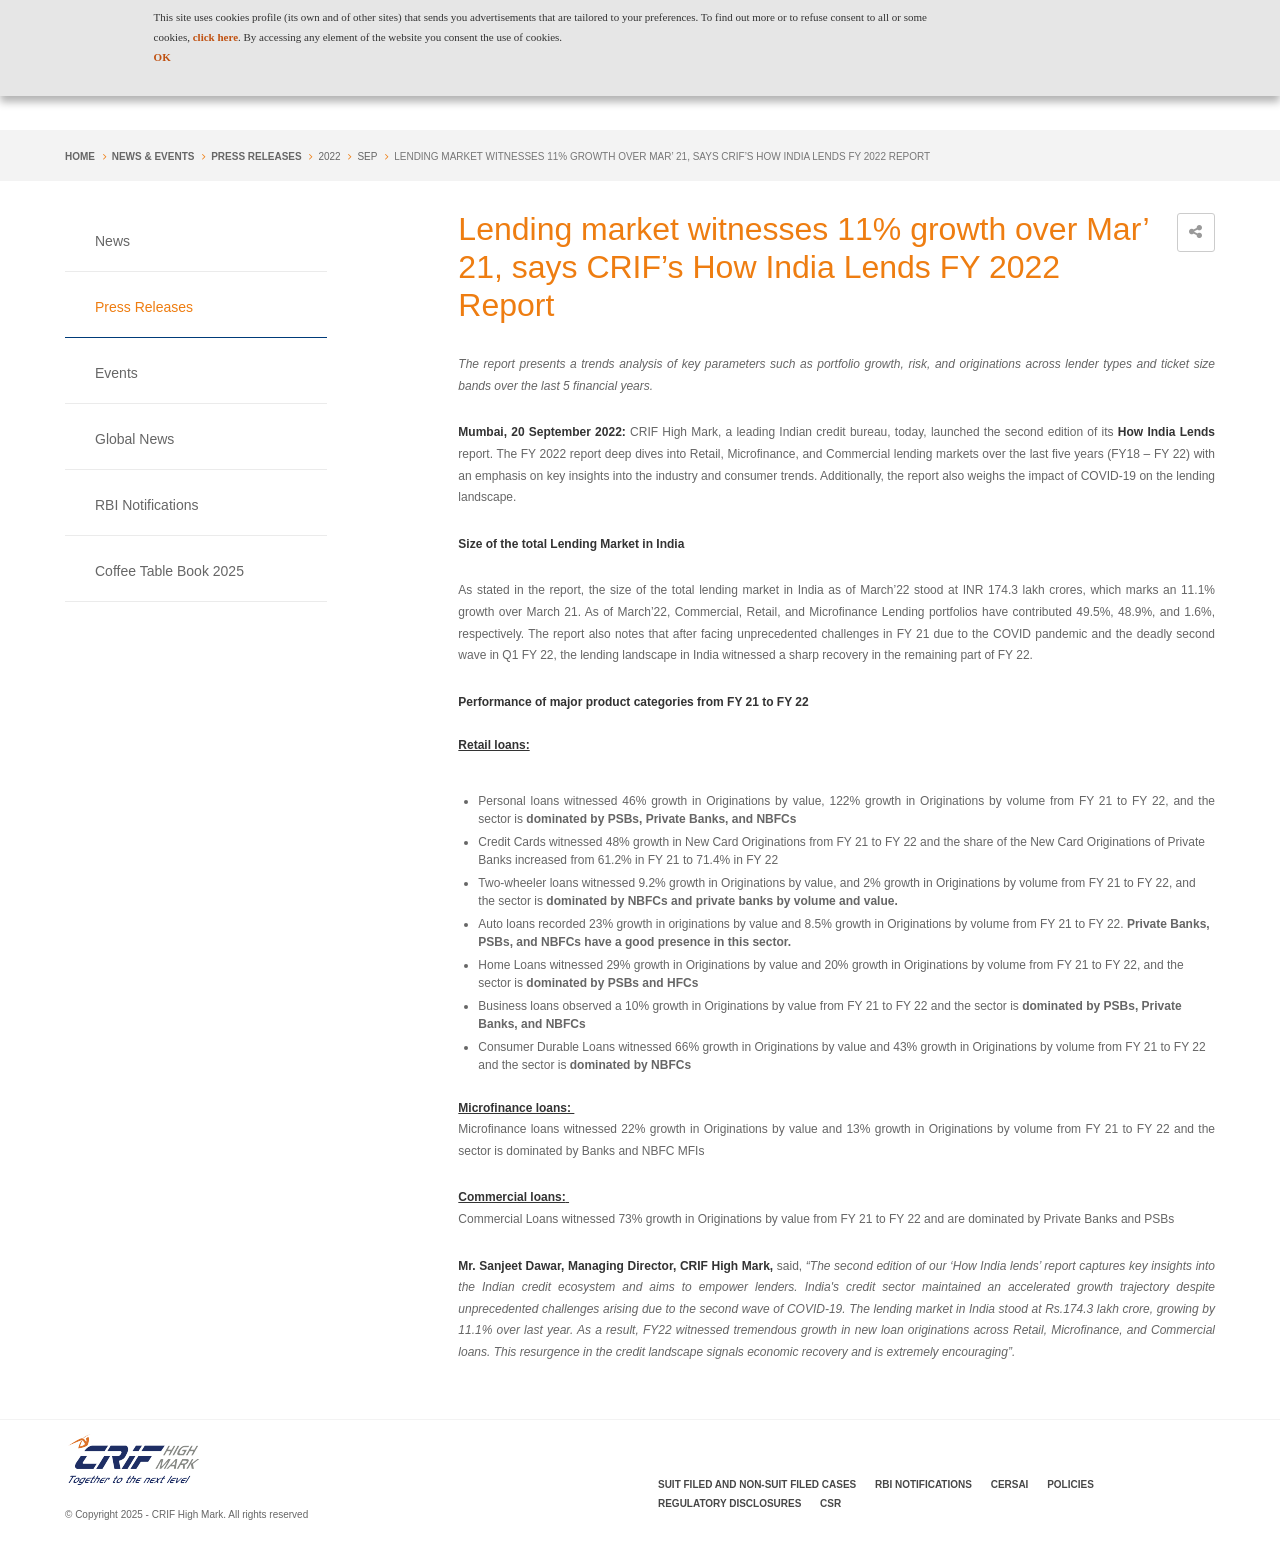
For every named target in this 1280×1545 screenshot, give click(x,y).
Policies (1070, 1484)
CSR (830, 1503)
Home (80, 156)
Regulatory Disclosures (729, 1503)
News (112, 241)
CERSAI (1010, 1484)
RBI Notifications (146, 505)
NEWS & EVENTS (153, 156)
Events (116, 373)
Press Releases (256, 156)
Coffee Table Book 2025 (169, 571)
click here (215, 37)
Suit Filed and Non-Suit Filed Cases (757, 1484)
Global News (134, 439)
